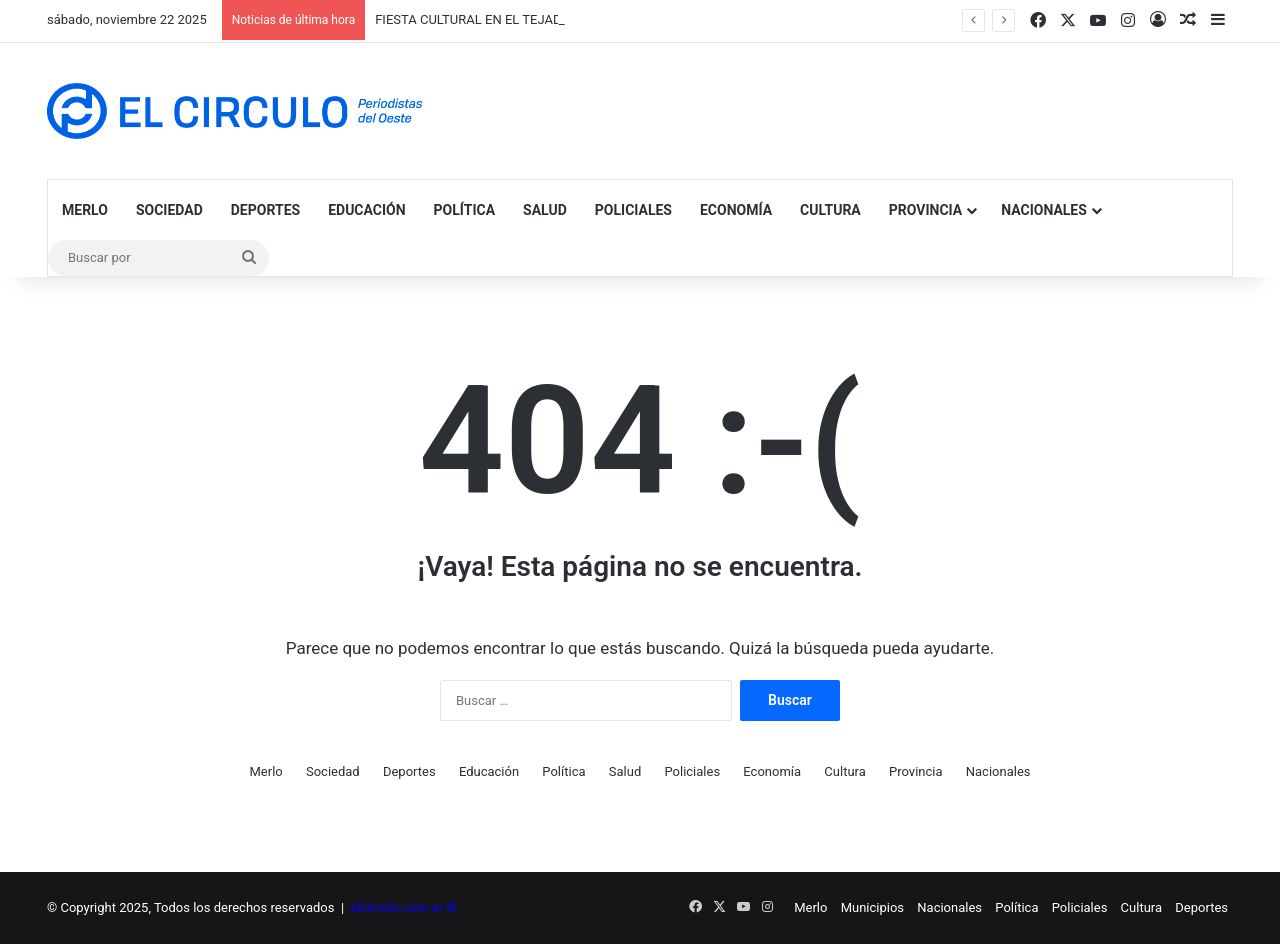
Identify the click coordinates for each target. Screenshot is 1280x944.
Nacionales (1044, 210)
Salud (545, 210)
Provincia (925, 210)
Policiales (633, 210)
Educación (366, 210)
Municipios (872, 907)
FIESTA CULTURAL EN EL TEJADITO (478, 19)
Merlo (85, 210)
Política (464, 210)
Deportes (265, 210)
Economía (736, 210)
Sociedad (169, 210)
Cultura (830, 210)
